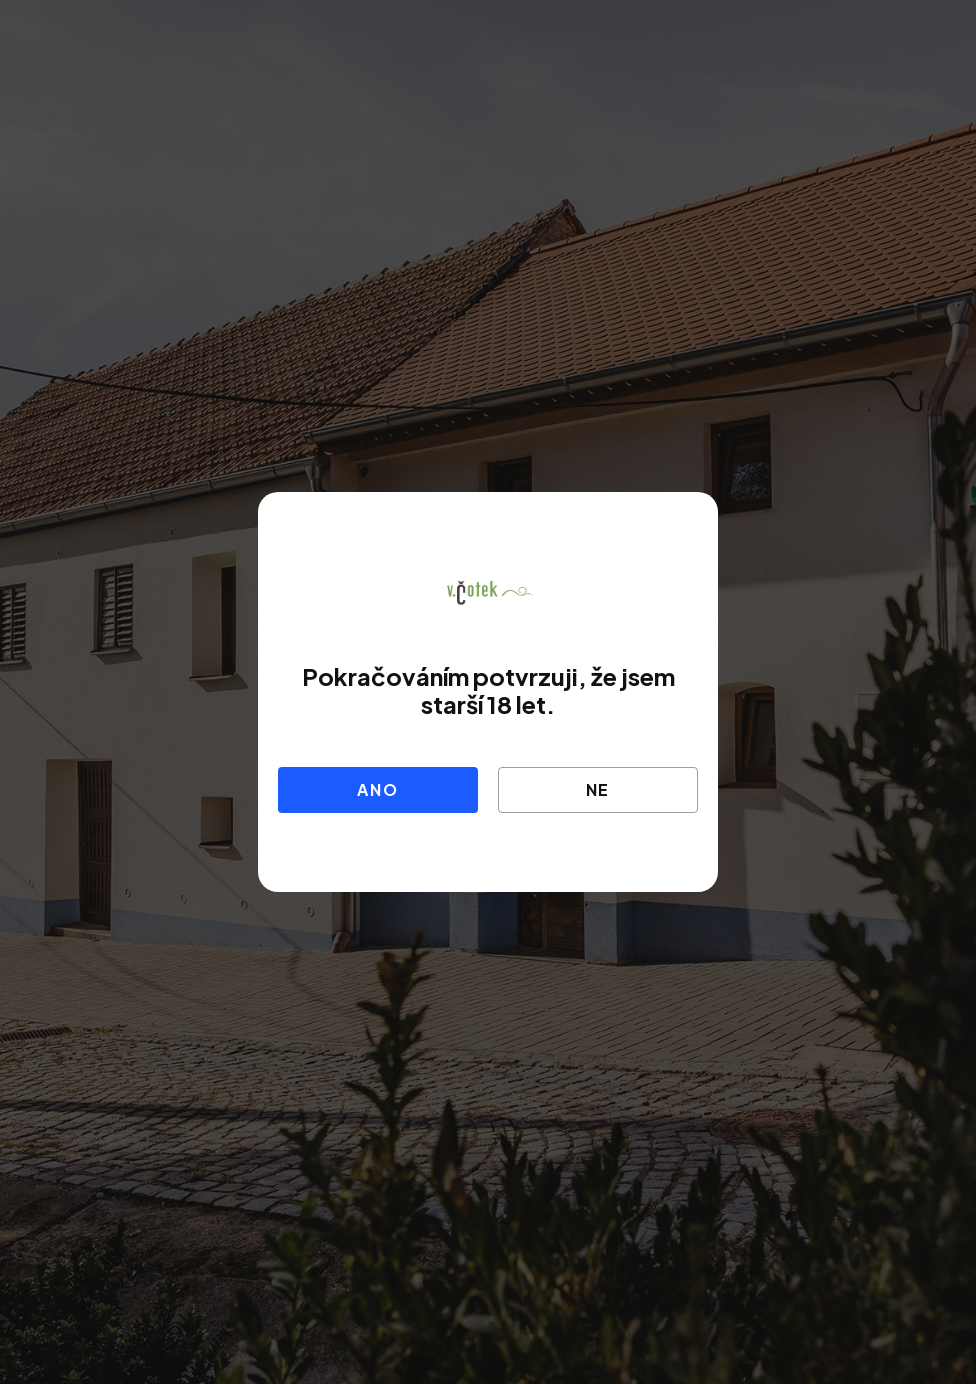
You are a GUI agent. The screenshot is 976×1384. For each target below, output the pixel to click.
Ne (598, 789)
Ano (377, 789)
